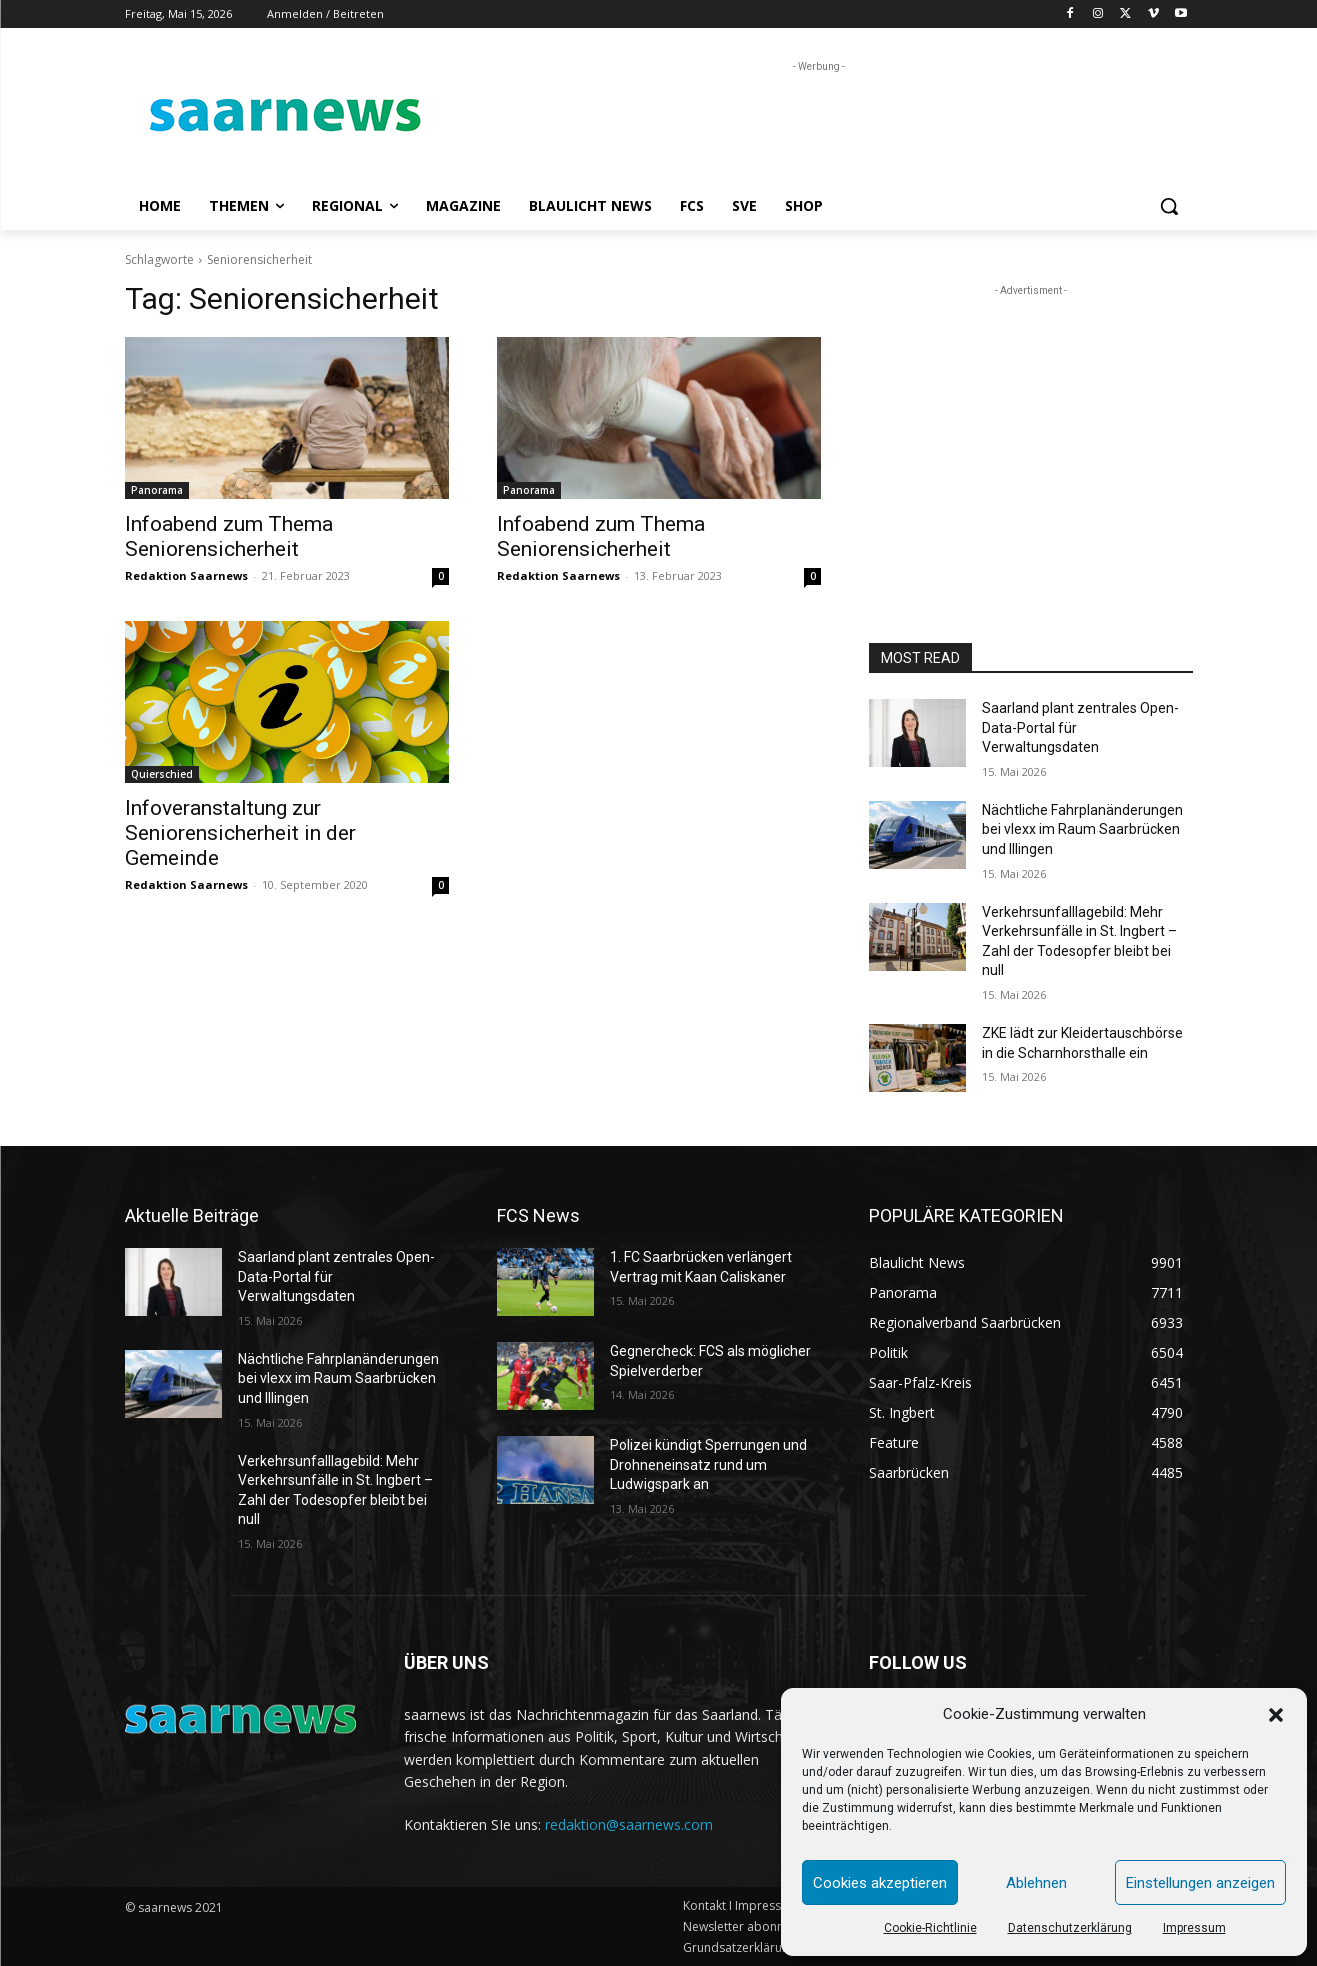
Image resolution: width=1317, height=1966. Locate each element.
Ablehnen (1036, 1883)
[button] (1276, 1715)
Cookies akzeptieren (880, 1883)
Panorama (157, 490)
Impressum (1194, 1928)
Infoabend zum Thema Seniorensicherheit (229, 536)
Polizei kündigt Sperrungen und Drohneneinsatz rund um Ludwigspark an (708, 1464)
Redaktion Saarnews (186, 575)
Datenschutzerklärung (1070, 1928)
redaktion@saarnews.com (629, 1824)
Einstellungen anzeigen (1200, 1883)
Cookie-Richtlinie (930, 1928)
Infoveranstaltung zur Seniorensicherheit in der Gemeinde (240, 833)
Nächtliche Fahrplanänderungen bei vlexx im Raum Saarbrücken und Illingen (1082, 829)
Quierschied (162, 774)
